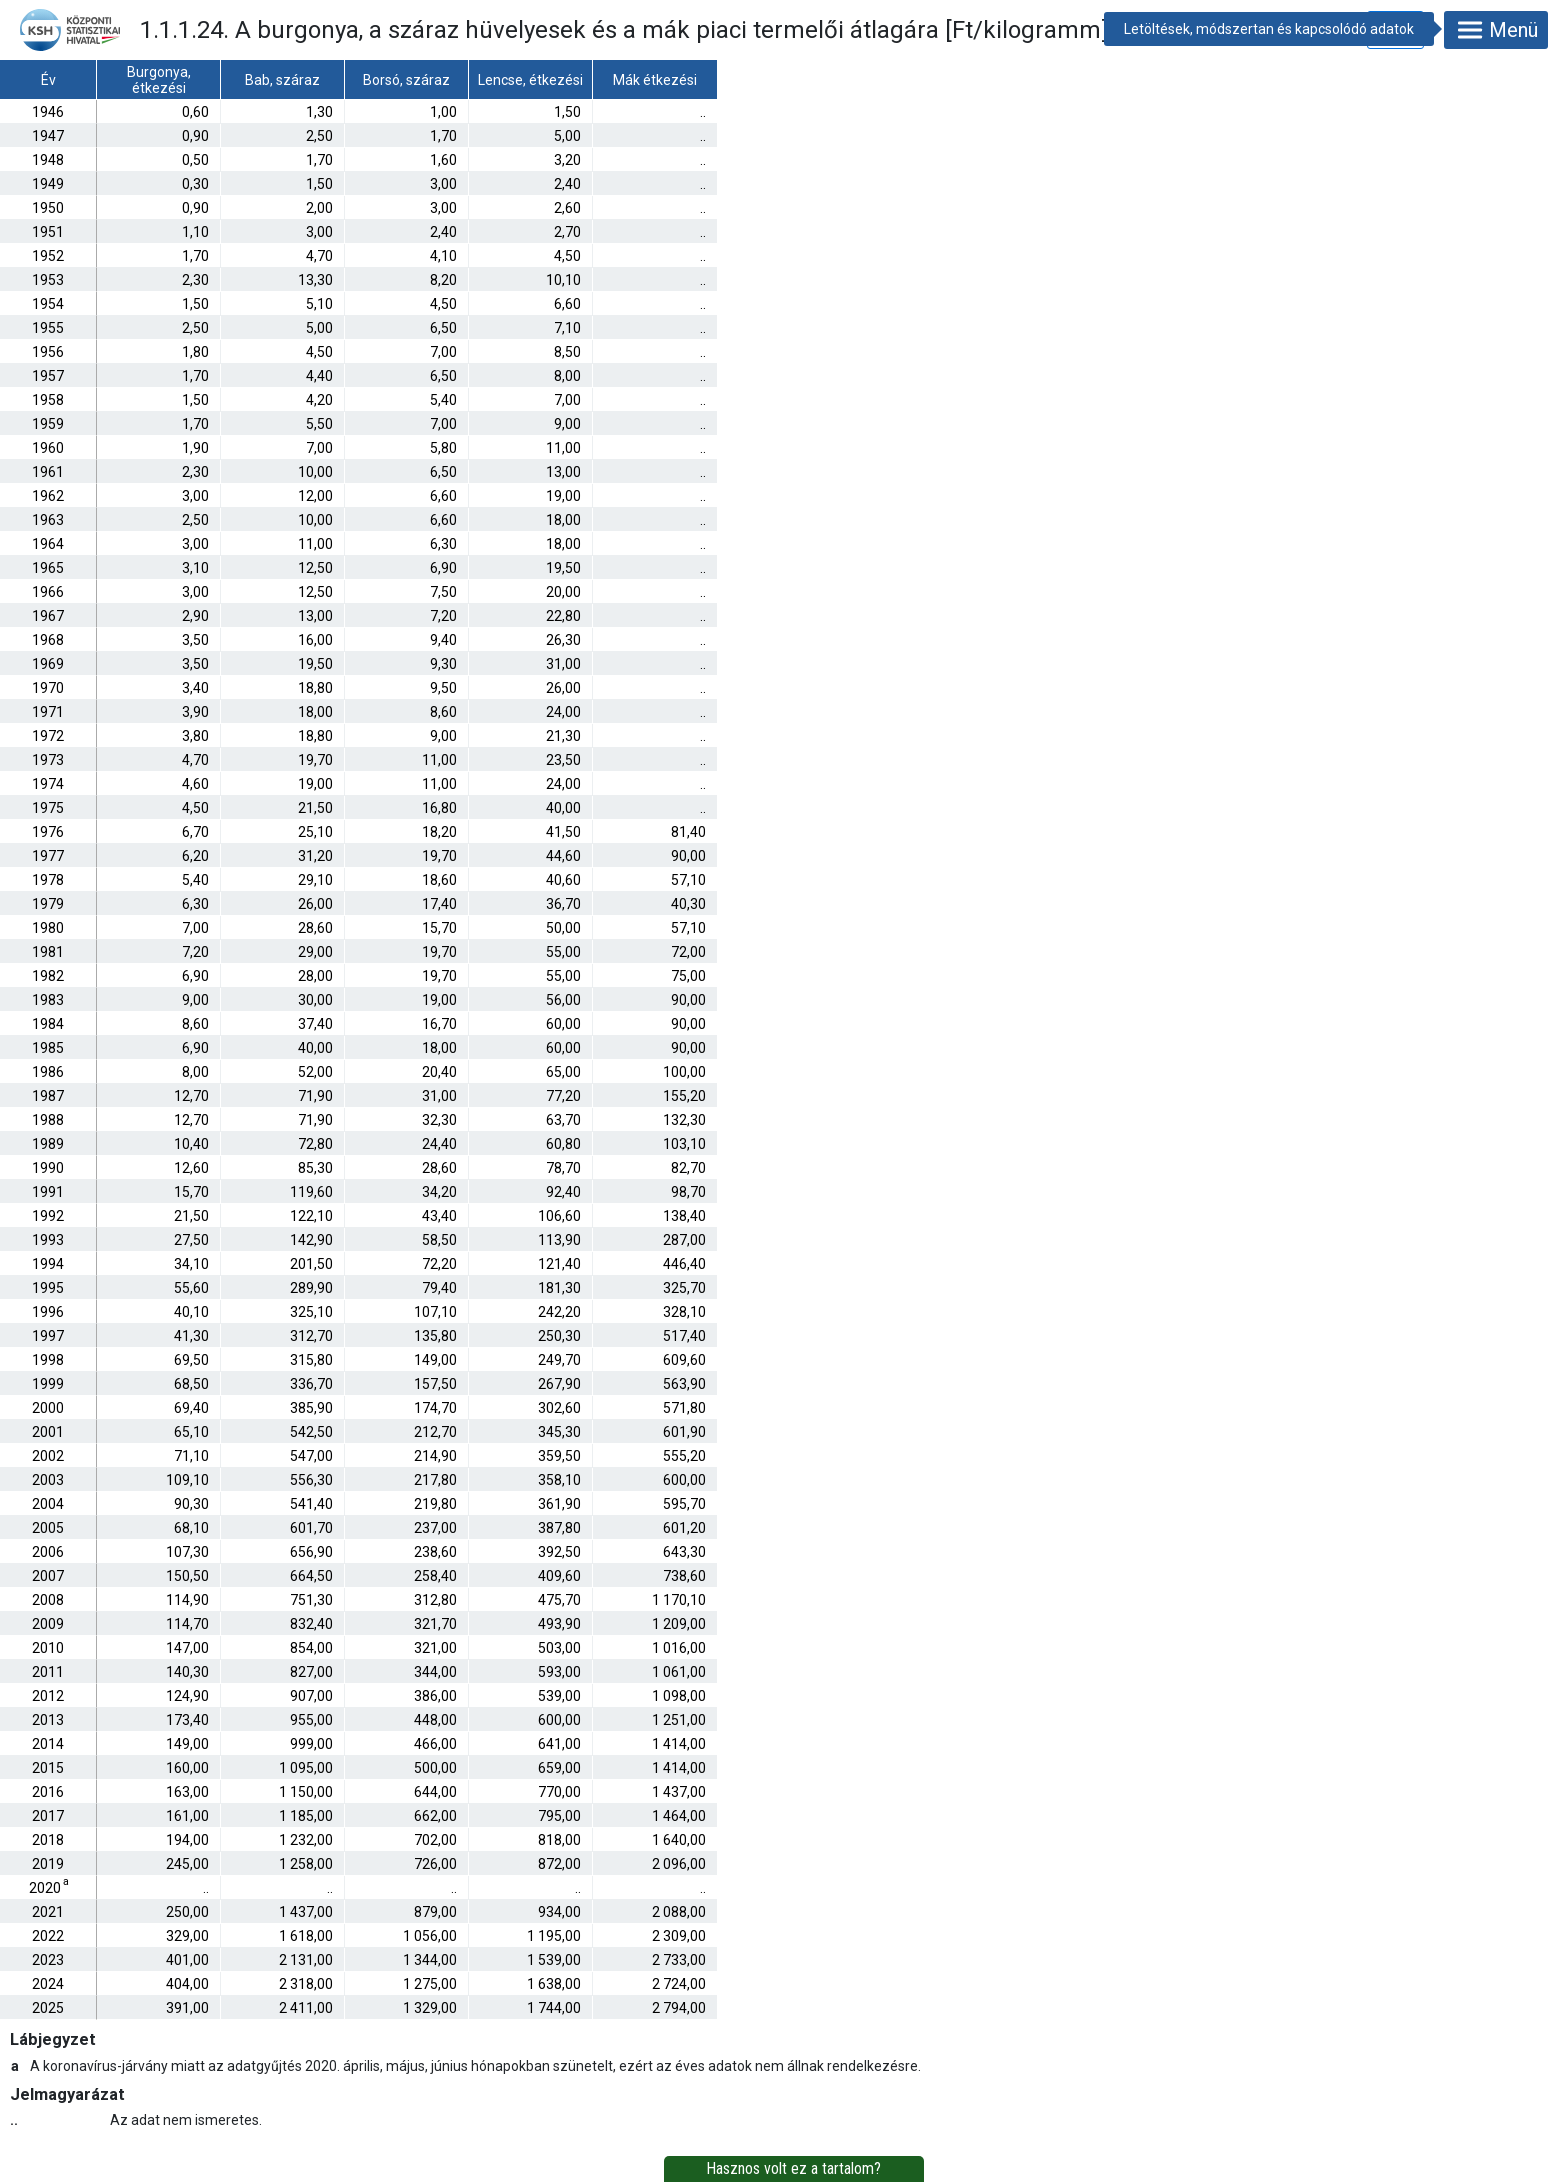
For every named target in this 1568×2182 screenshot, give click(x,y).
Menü (1496, 30)
